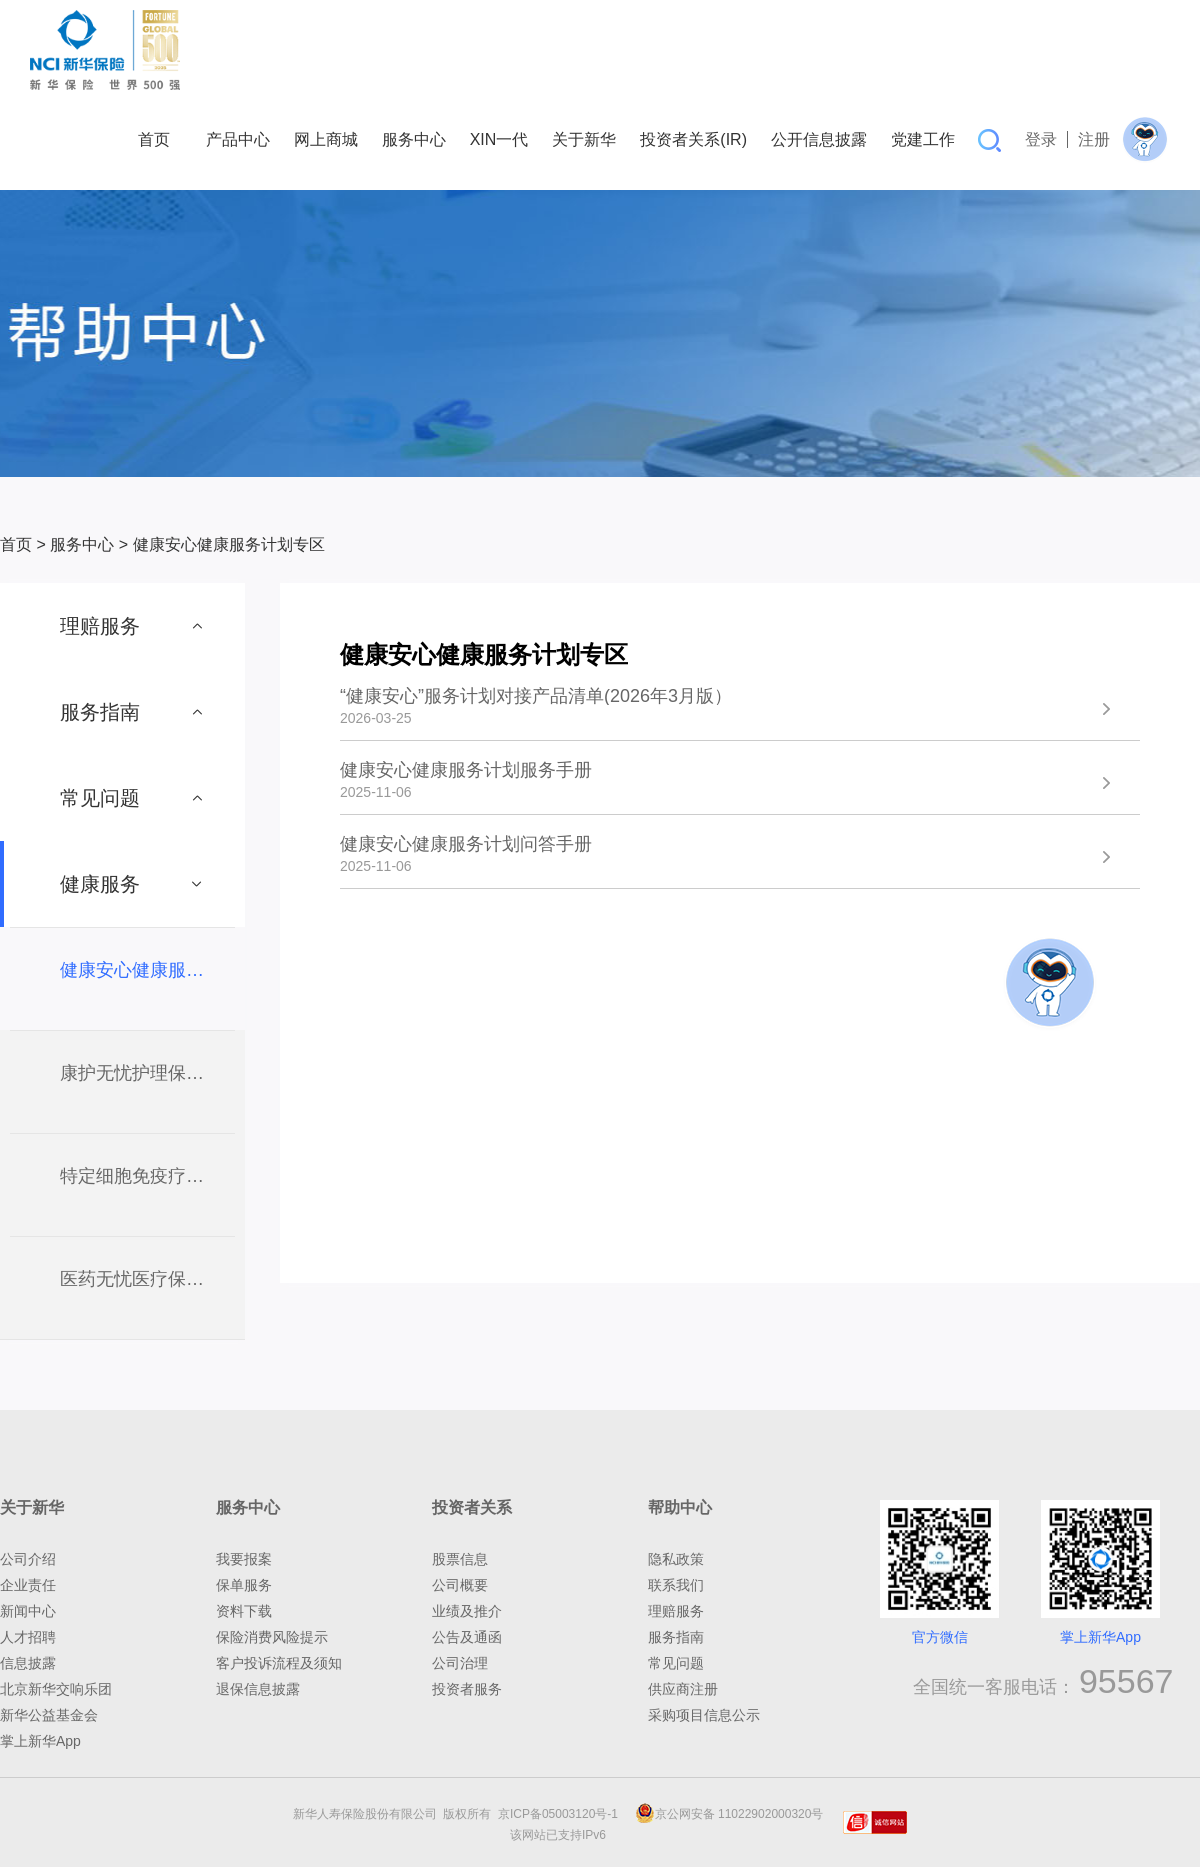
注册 (1094, 139)
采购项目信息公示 (704, 1715)
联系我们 (676, 1585)
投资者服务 (467, 1689)
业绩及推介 (467, 1611)
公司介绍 (28, 1559)
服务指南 (676, 1637)
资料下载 (244, 1611)
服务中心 (82, 544)
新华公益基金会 (49, 1715)
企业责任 (28, 1585)
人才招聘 (28, 1637)
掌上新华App (40, 1741)
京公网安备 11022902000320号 (729, 1814)
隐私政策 (676, 1559)
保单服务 (244, 1585)
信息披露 (28, 1663)
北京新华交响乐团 (56, 1689)
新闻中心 (28, 1611)
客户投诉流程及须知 (279, 1663)
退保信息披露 (258, 1689)
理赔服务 (676, 1611)
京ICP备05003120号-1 (561, 1814)
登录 (1041, 139)
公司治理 (460, 1663)
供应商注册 (683, 1689)
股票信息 (460, 1559)
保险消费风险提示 (272, 1637)
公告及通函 (467, 1637)
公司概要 (460, 1585)
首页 (16, 544)
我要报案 (244, 1559)
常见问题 (676, 1663)
